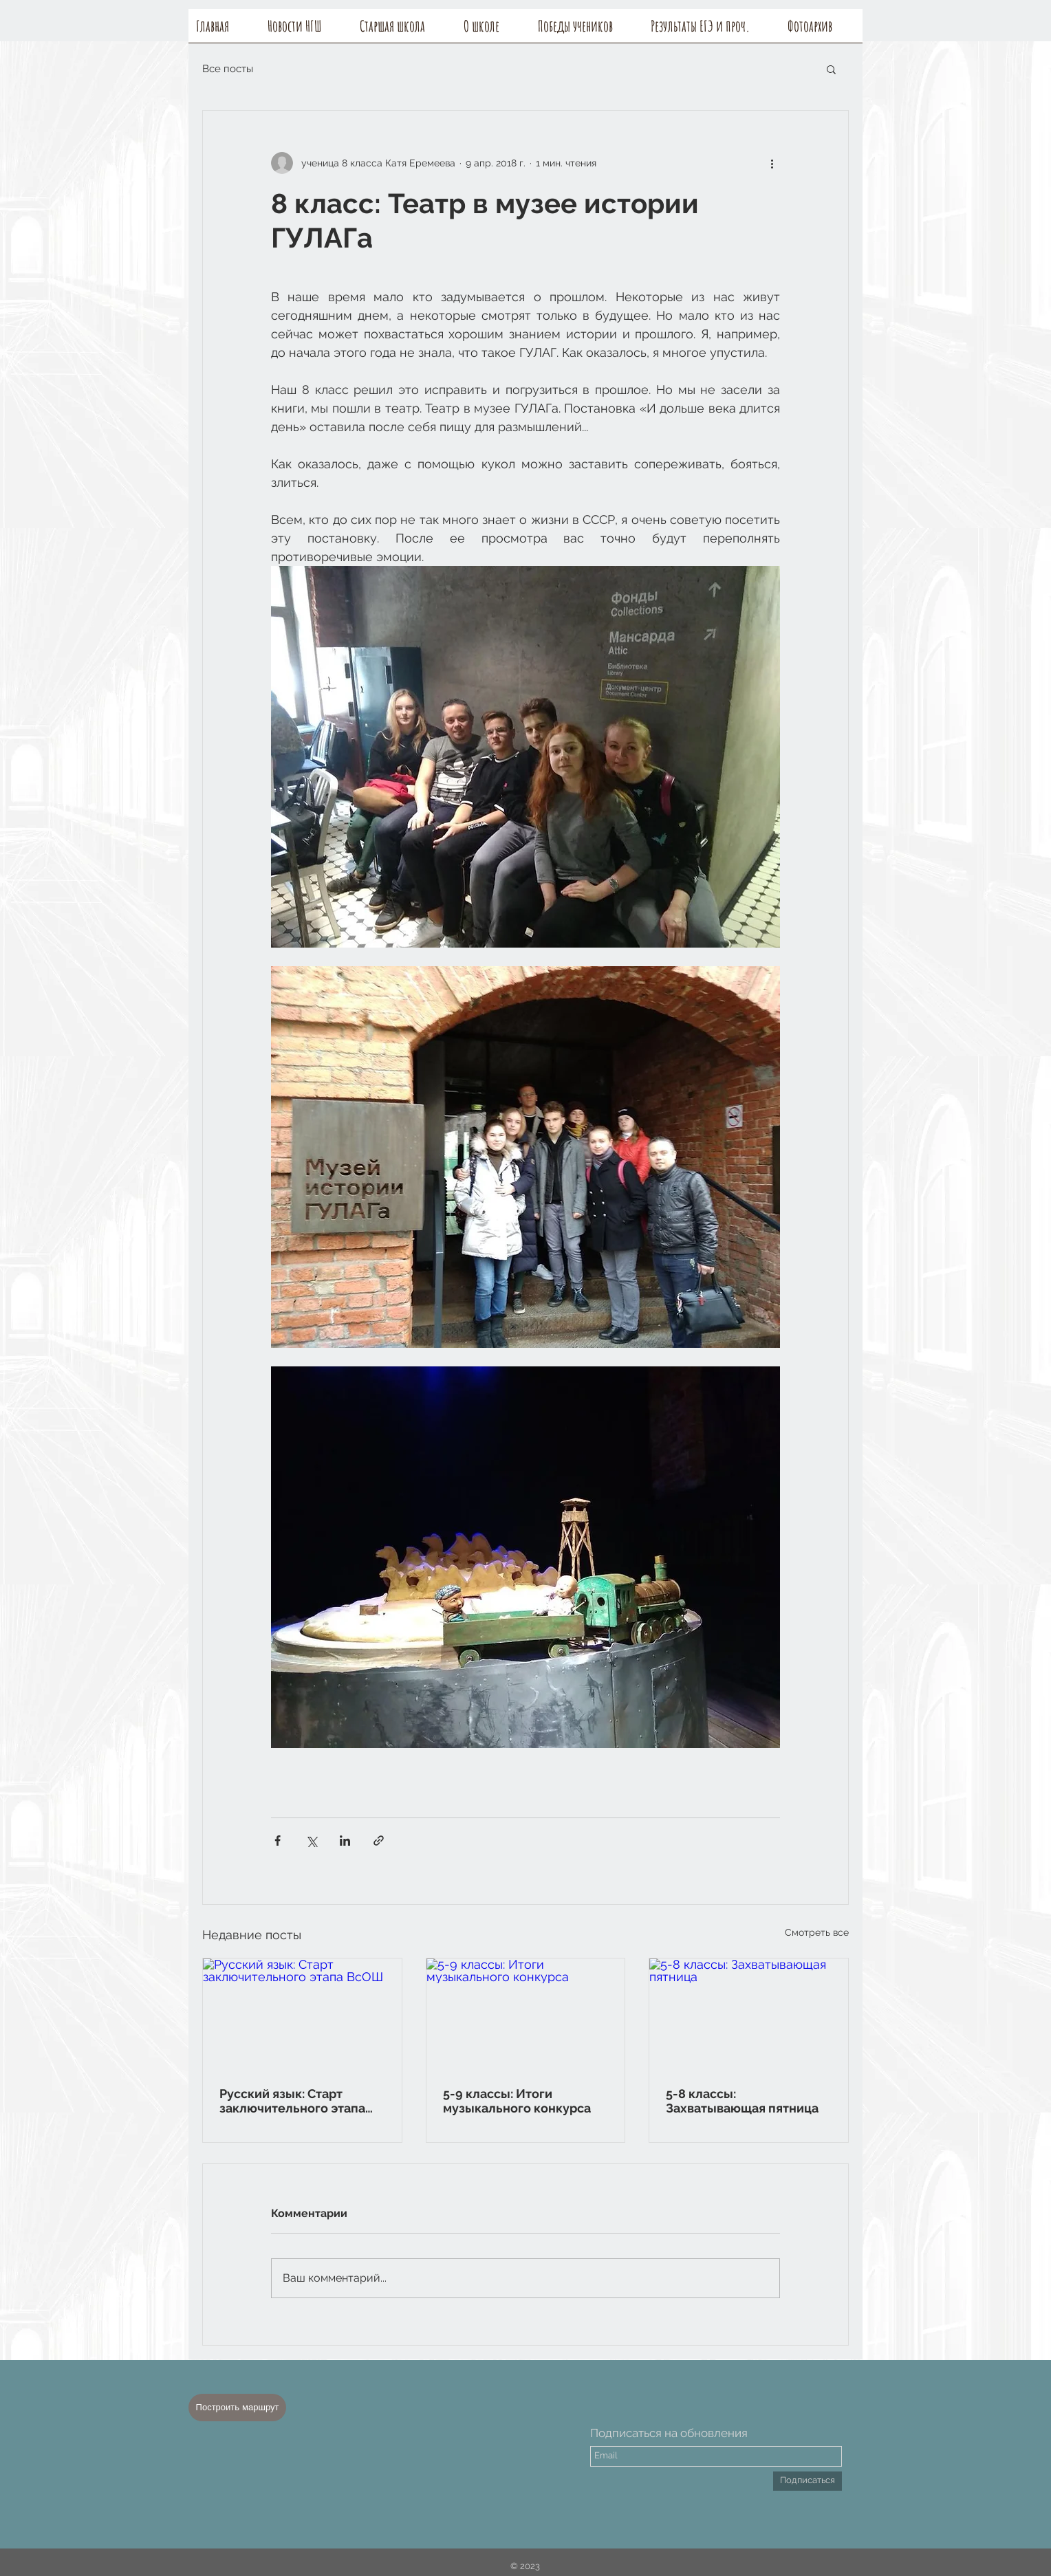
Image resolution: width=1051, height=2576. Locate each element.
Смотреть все (817, 1932)
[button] (493, 30)
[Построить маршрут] (237, 2407)
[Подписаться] (807, 2481)
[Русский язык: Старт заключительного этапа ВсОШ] (302, 2014)
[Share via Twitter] (311, 1840)
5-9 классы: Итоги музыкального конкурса (517, 2100)
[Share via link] (378, 1840)
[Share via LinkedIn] (344, 1840)
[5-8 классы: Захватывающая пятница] (748, 2014)
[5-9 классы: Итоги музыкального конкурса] (525, 2014)
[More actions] (771, 163)
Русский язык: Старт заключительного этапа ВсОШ (292, 2100)
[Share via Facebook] (277, 1840)
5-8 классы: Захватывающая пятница (742, 2100)
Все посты (227, 69)
